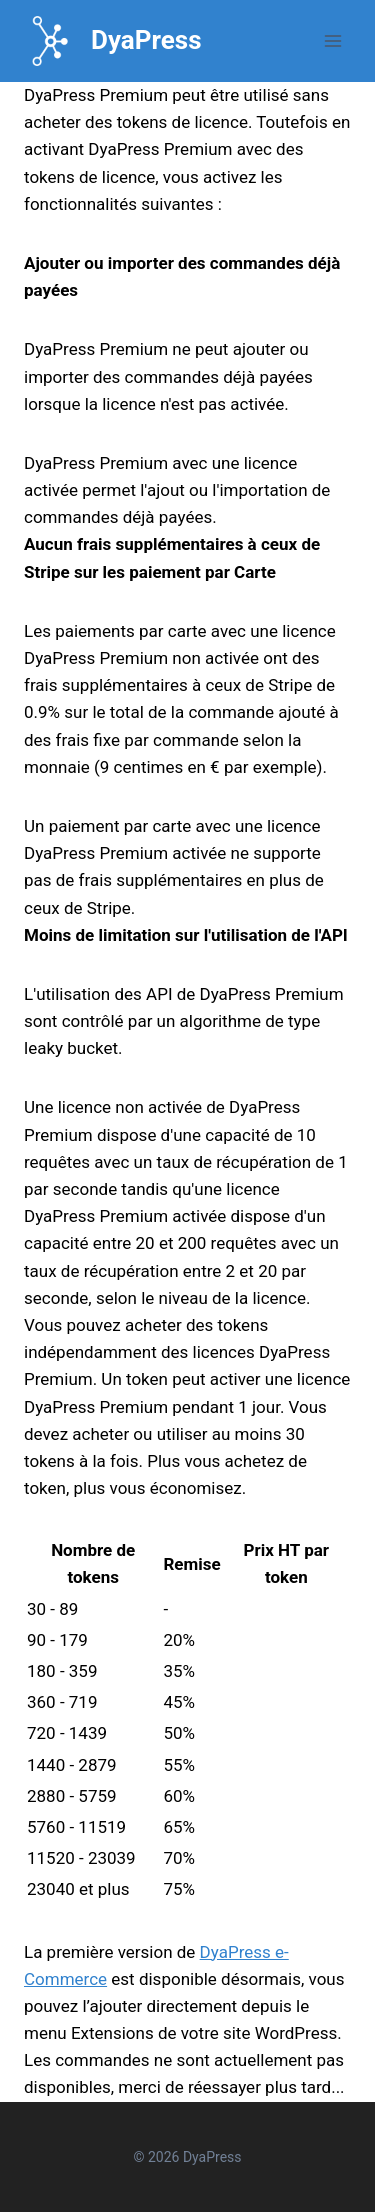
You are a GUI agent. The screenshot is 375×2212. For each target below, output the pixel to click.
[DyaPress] (113, 41)
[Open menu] (332, 40)
